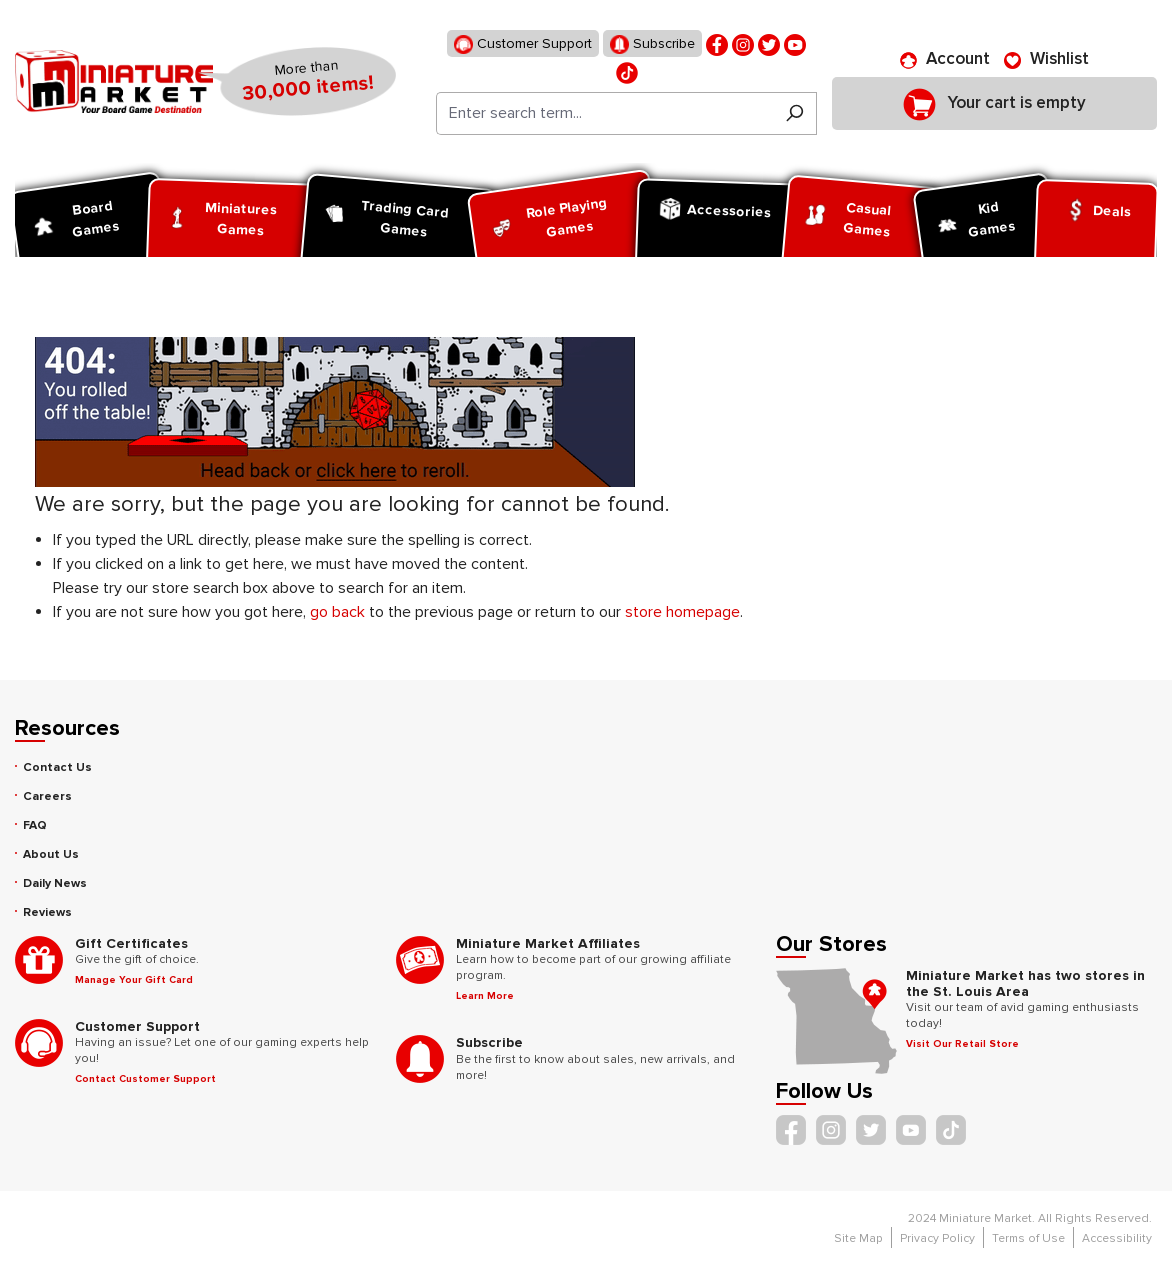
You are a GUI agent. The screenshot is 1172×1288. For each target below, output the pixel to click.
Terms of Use (1028, 1238)
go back (337, 612)
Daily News (55, 883)
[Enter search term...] (604, 113)
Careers (47, 796)
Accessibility (1117, 1238)
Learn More (485, 996)
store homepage (682, 612)
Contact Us (57, 767)
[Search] (794, 113)
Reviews (47, 912)
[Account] (945, 59)
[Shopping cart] (994, 103)
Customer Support (523, 44)
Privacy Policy (937, 1238)
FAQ (35, 825)
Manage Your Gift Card (134, 980)
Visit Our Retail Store (962, 1044)
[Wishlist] (1046, 59)
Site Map (858, 1238)
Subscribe (652, 44)
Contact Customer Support (145, 1079)
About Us (51, 854)
